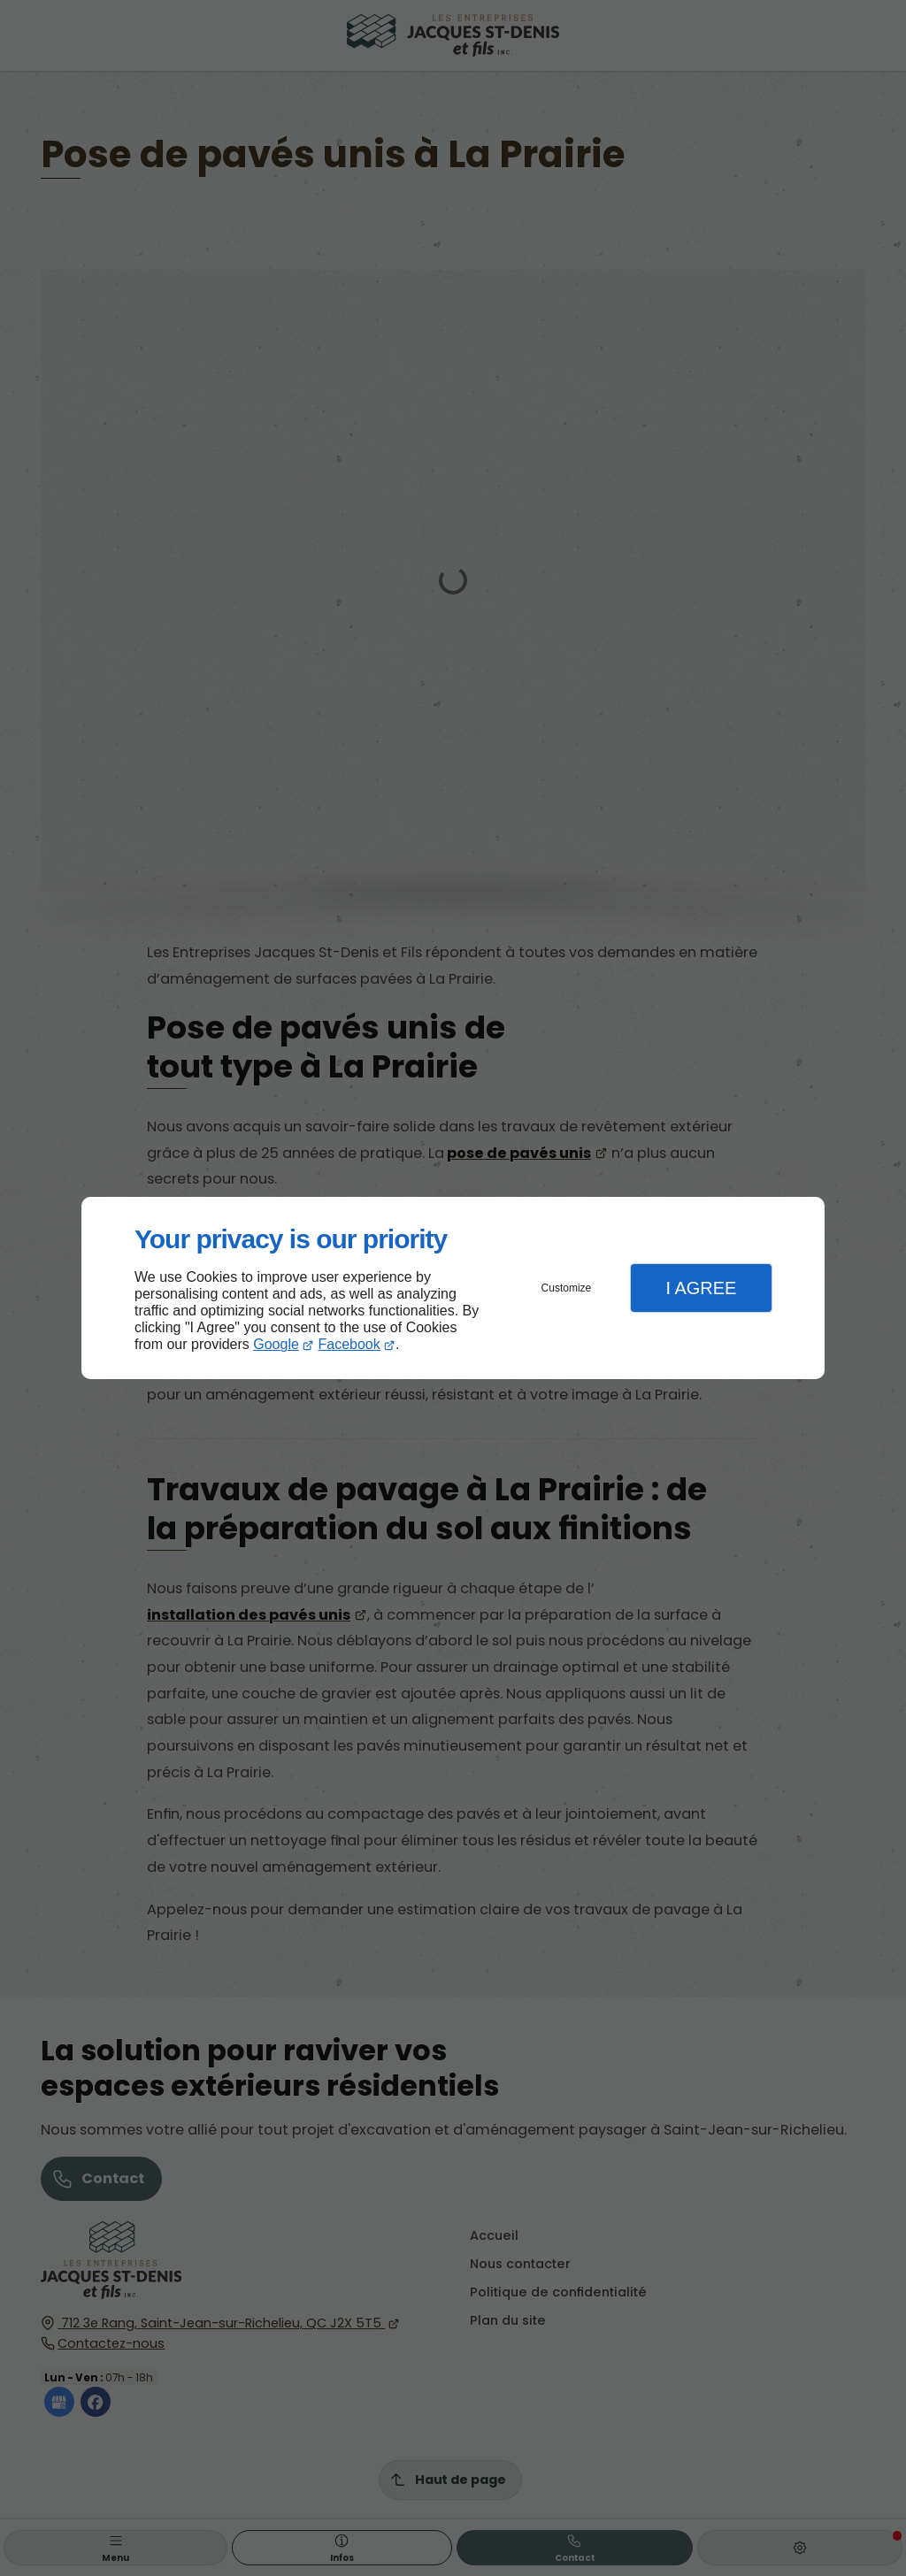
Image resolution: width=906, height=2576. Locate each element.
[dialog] (453, 1288)
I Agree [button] (700, 1288)
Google (276, 1344)
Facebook (349, 1344)
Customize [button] (566, 1288)
